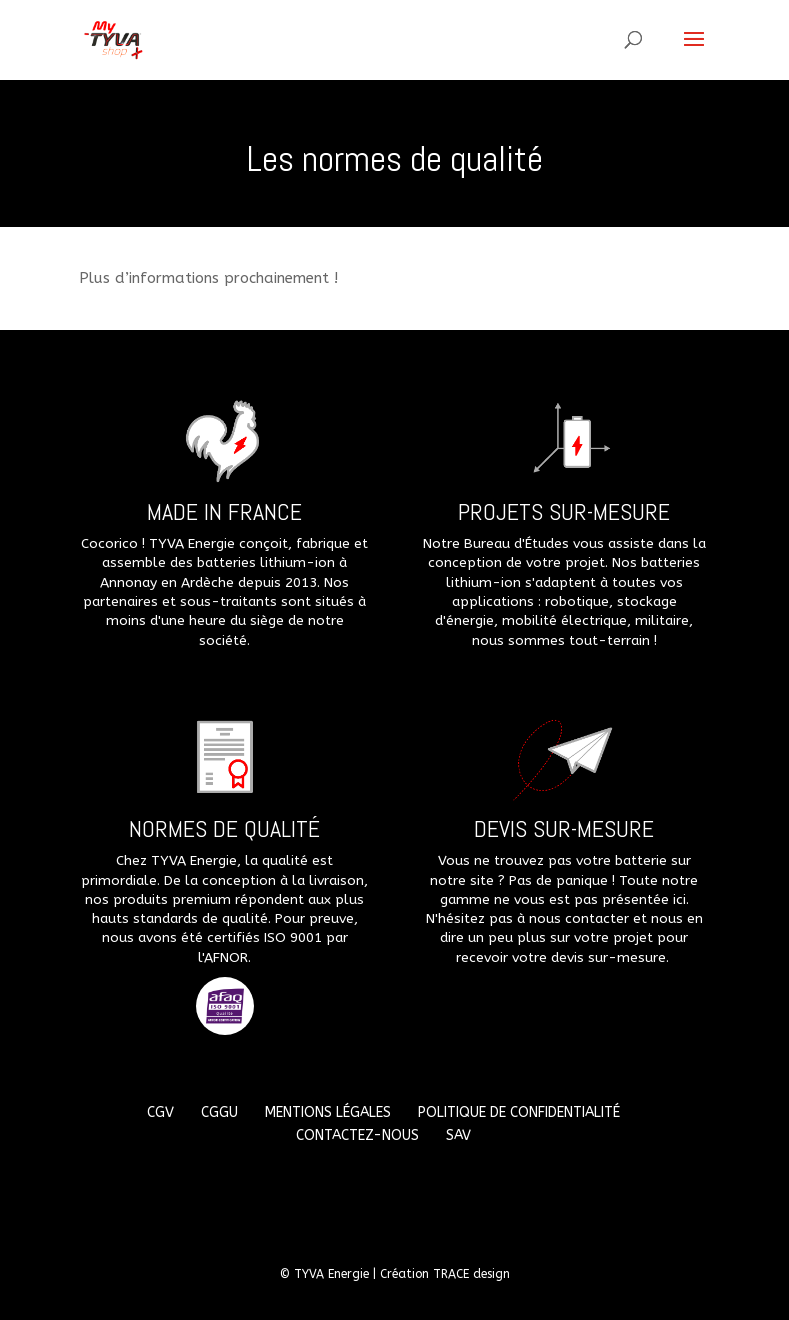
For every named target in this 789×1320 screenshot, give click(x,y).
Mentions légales (328, 1112)
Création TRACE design (445, 1274)
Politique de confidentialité (519, 1112)
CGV (160, 1112)
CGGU (219, 1112)
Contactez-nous (357, 1135)
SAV (458, 1135)
